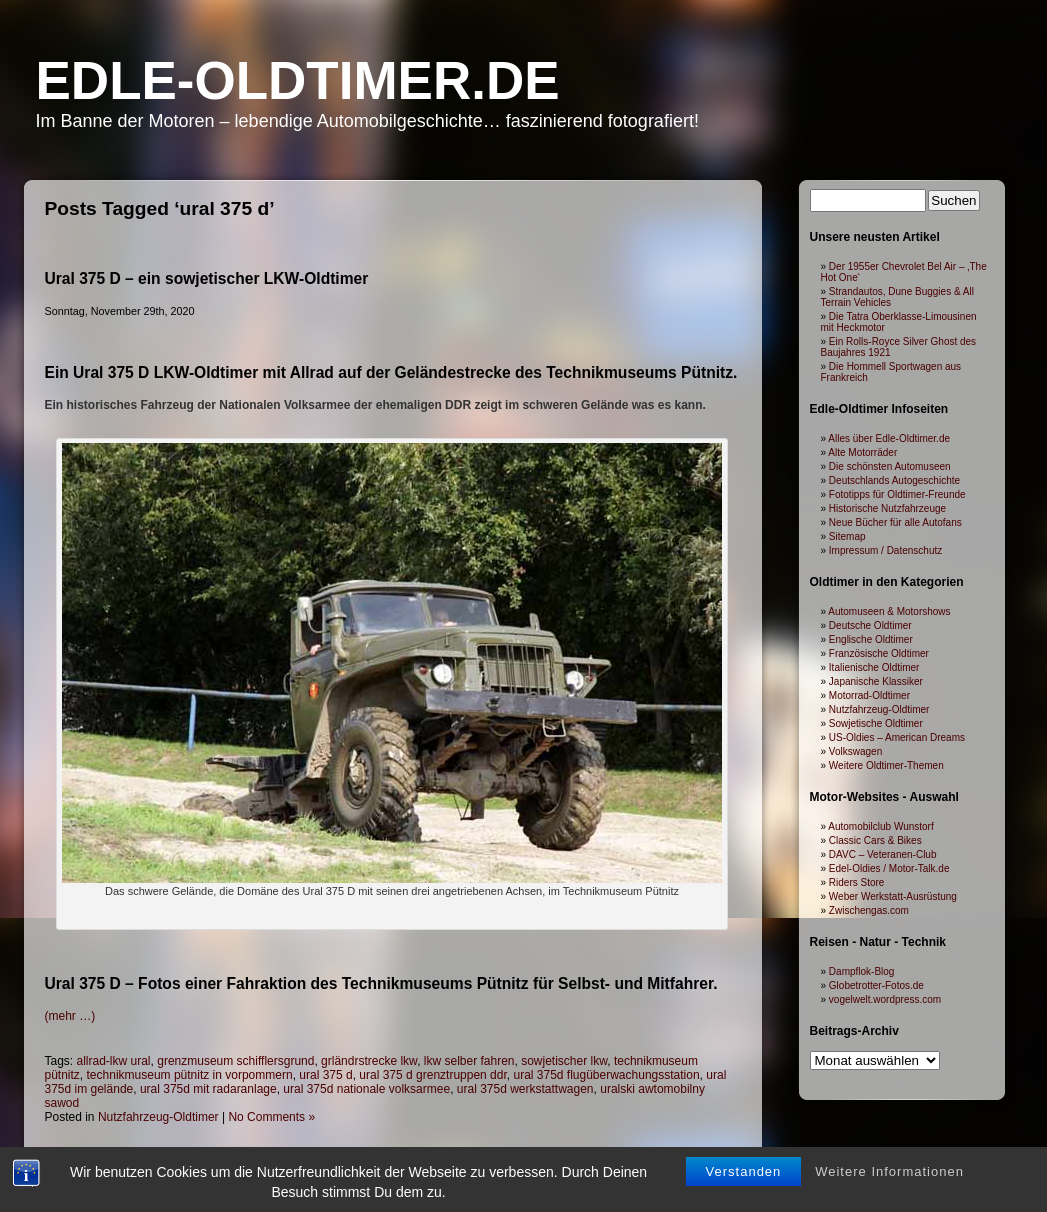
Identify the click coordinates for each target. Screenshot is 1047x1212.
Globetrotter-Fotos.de (876, 985)
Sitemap (847, 536)
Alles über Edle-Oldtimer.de (889, 438)
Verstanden (744, 1171)
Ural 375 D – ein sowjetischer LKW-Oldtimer (207, 278)
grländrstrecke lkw (369, 1061)
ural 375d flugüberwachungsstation (606, 1075)
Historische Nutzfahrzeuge (887, 508)
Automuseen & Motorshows (889, 611)
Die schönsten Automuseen (890, 466)
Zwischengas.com (869, 910)
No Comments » (271, 1117)
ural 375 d (325, 1075)
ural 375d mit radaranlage (208, 1089)
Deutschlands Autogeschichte (894, 480)
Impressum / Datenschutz (885, 550)
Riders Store (857, 882)
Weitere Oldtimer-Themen (886, 765)
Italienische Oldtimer (874, 667)
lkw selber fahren (469, 1061)
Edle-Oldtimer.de (298, 80)
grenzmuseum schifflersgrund (235, 1061)
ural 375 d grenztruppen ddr (432, 1075)
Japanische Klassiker (876, 681)
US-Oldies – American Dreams (897, 737)
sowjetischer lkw (564, 1061)
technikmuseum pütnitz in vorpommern (190, 1075)
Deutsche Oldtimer (870, 625)
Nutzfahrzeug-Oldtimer (158, 1117)
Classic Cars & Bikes (875, 840)
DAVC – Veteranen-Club (883, 854)
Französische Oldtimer (879, 653)
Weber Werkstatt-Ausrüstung (893, 896)
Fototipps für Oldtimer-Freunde (897, 494)
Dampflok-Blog (862, 971)
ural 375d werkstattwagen (525, 1089)
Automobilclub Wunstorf (880, 826)
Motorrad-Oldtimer (869, 695)
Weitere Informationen (889, 1171)
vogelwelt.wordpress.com (885, 999)
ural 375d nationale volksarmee (366, 1089)
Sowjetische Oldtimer (876, 723)
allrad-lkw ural (114, 1061)
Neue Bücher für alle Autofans (895, 522)
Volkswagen (855, 751)
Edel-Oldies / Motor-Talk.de (889, 868)
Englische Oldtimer (871, 639)
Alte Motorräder (862, 452)
